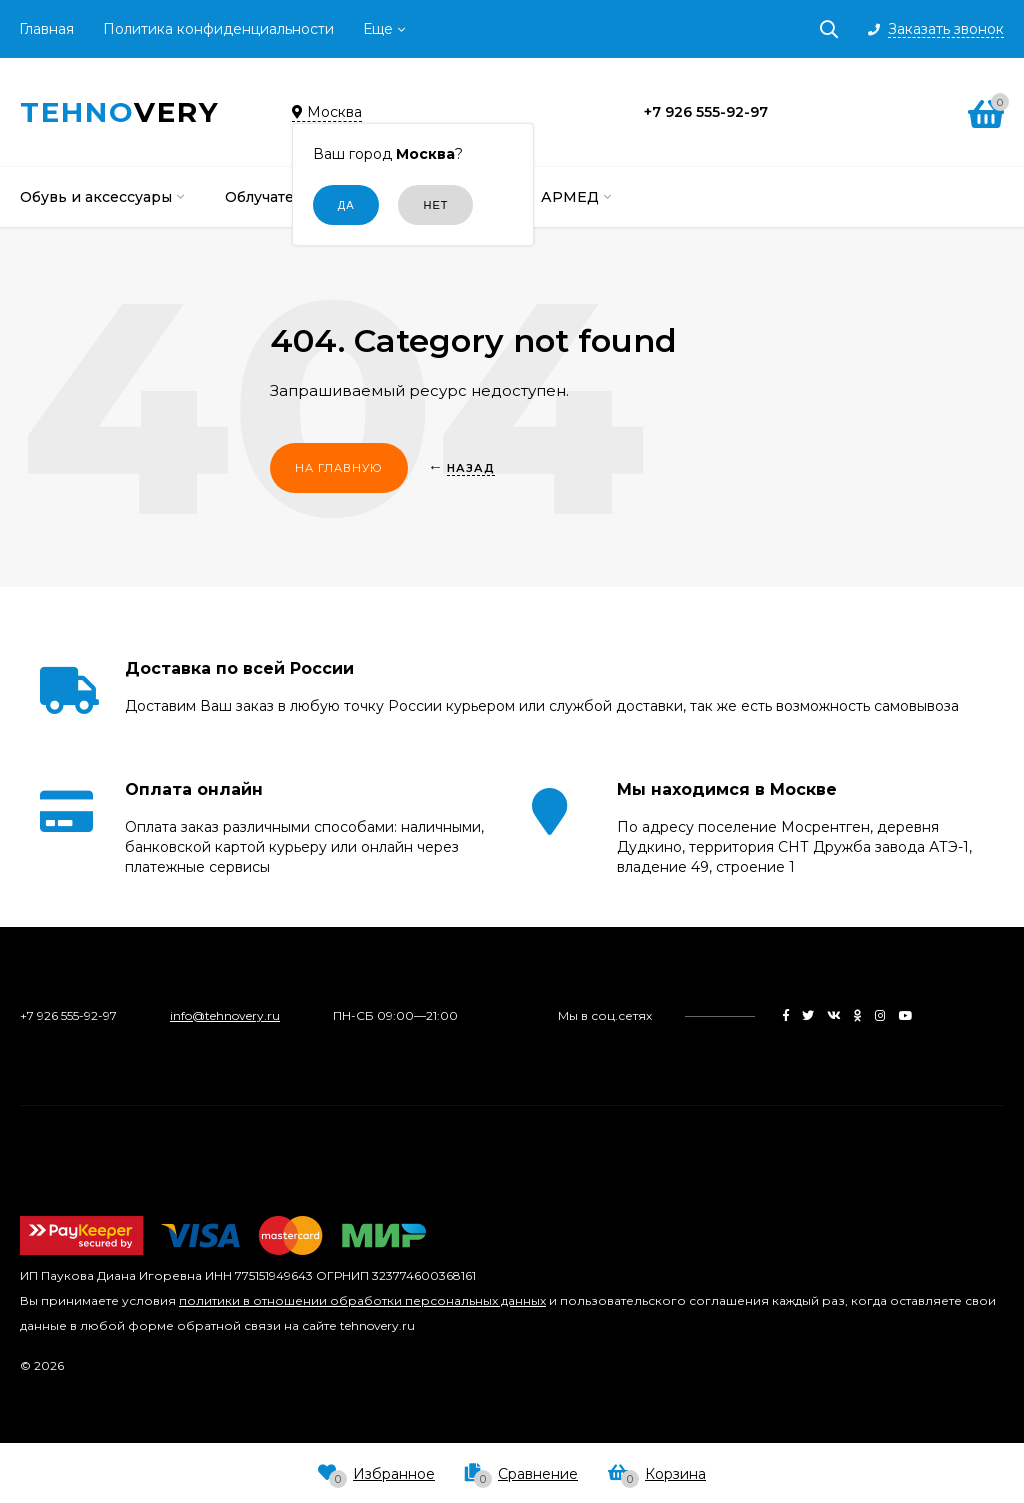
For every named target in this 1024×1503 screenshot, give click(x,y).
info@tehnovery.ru (225, 1015)
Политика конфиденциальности (218, 29)
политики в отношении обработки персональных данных (362, 1300)
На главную (339, 468)
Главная (46, 29)
